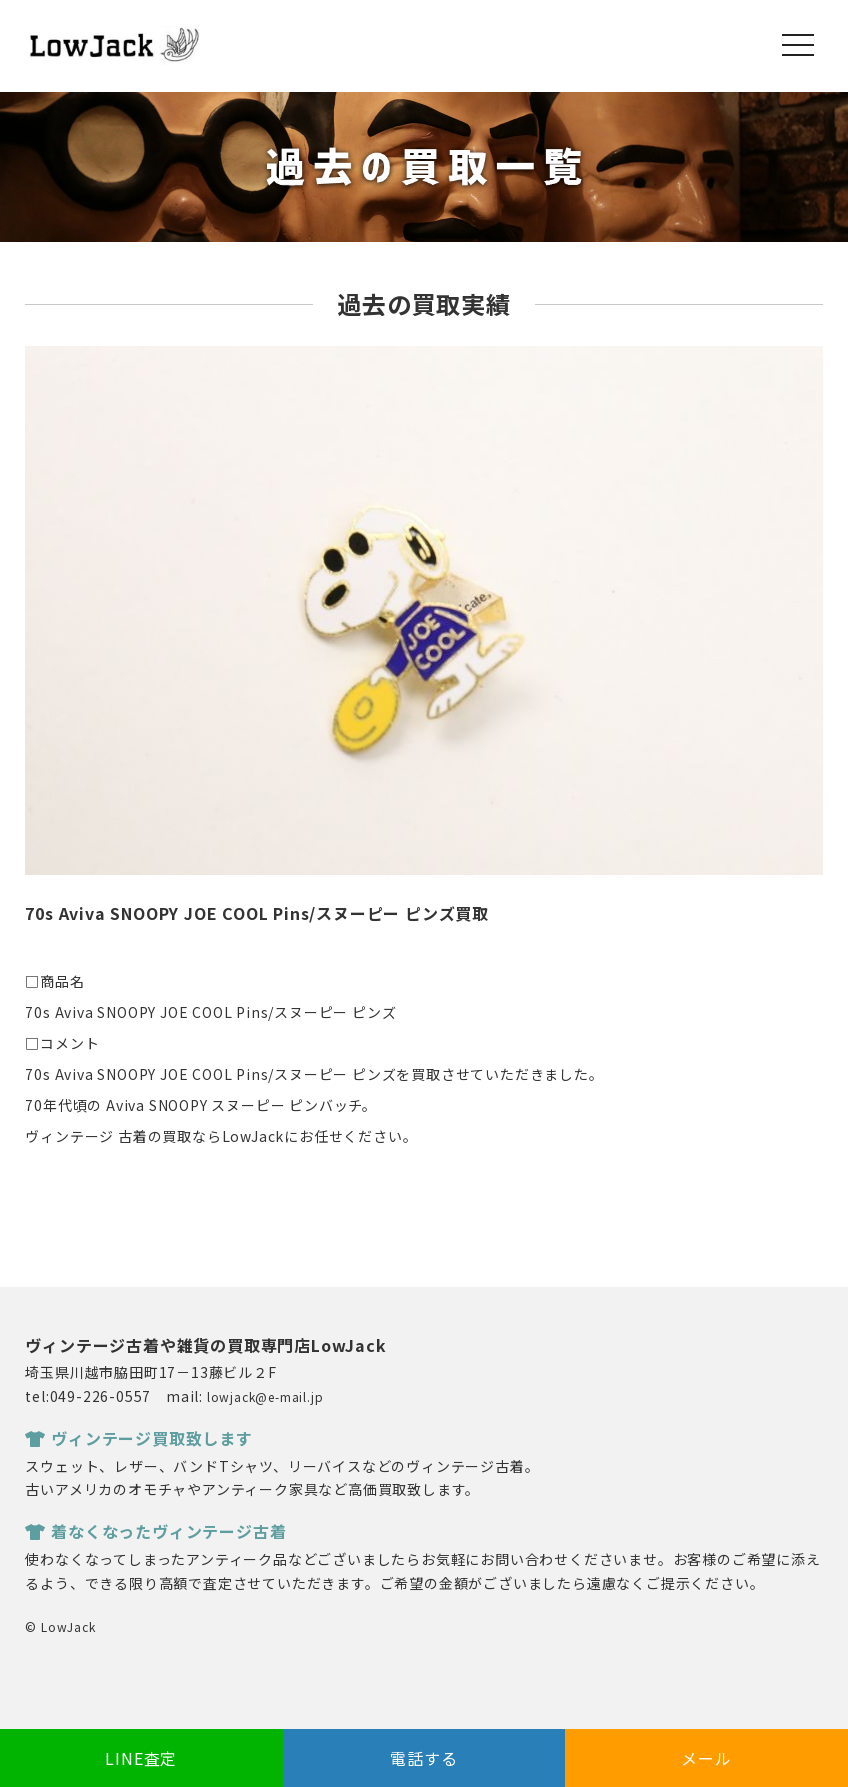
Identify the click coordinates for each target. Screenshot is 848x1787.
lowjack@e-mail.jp (265, 1396)
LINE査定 (141, 1758)
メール (706, 1758)
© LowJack (60, 1626)
